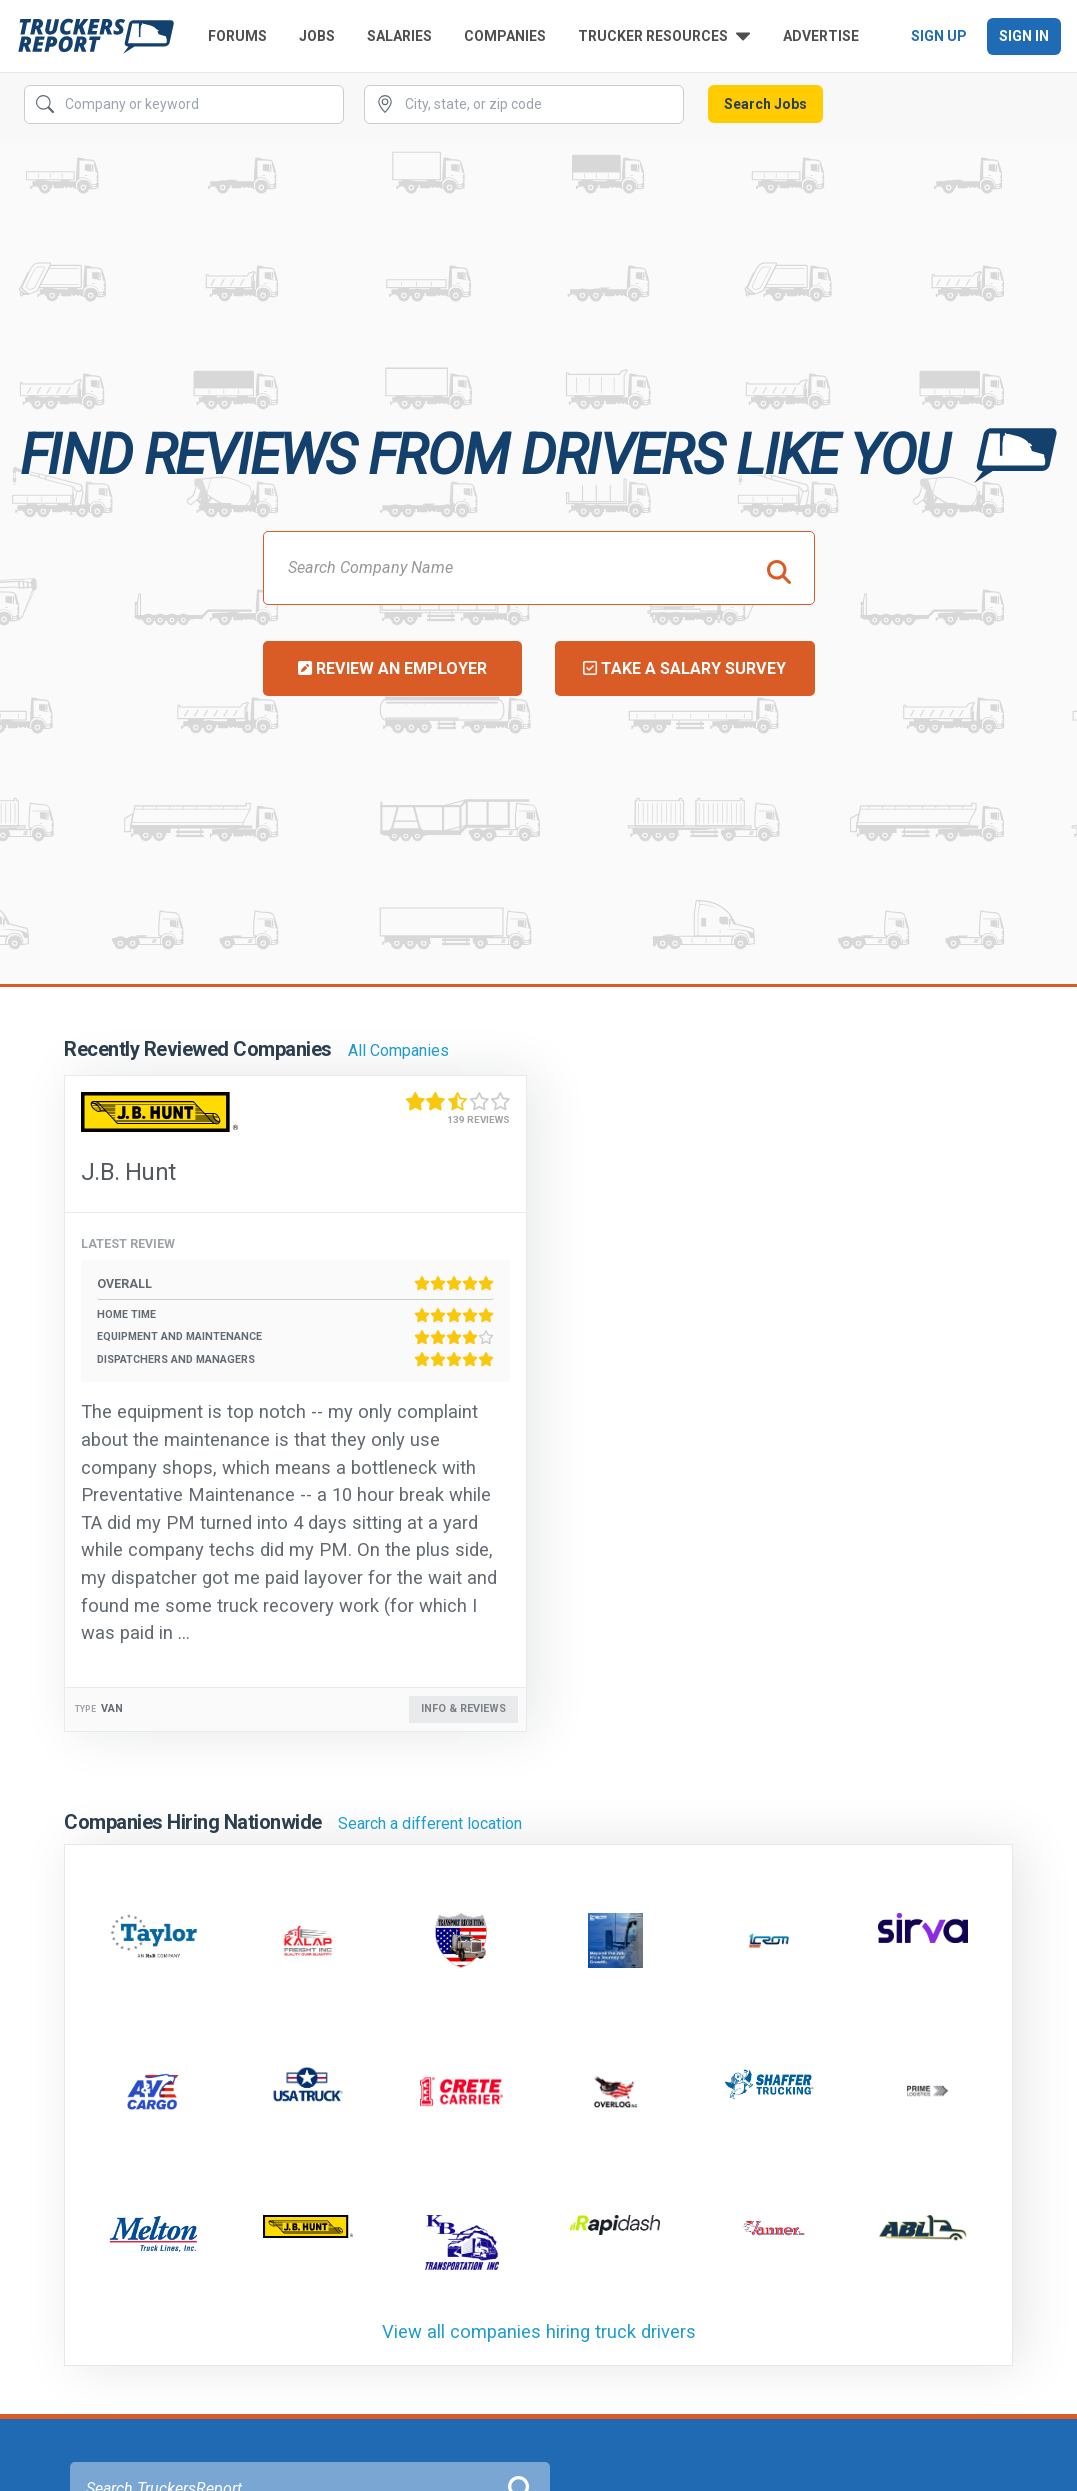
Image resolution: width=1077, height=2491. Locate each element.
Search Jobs (765, 104)
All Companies (398, 1050)
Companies (505, 36)
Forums (237, 36)
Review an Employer (392, 668)
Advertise (821, 36)
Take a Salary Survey (684, 668)
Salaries (399, 36)
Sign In (1024, 36)
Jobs (317, 36)
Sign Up (939, 36)
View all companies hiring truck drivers (539, 2331)
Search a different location (430, 1823)
